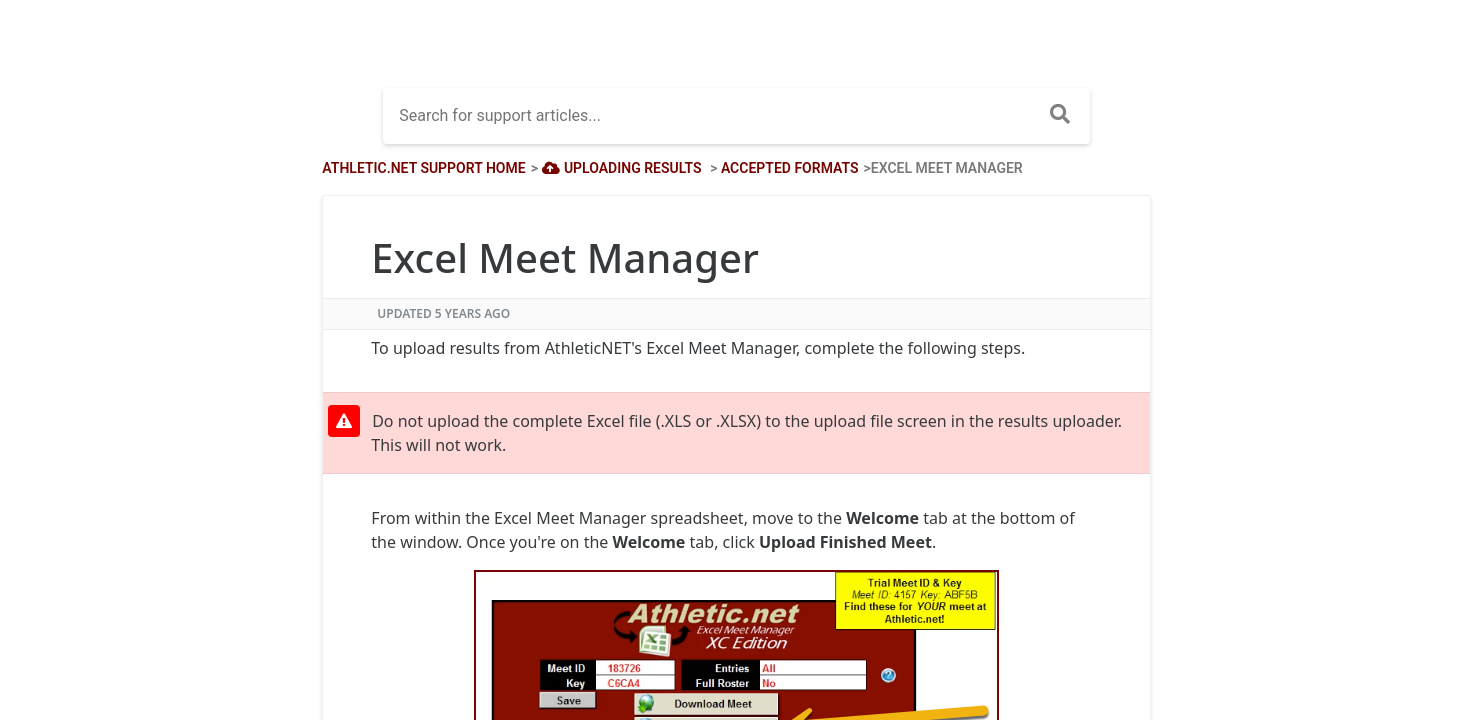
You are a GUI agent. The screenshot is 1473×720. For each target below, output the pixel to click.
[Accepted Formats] (790, 168)
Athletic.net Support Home (423, 168)
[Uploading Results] (620, 168)
